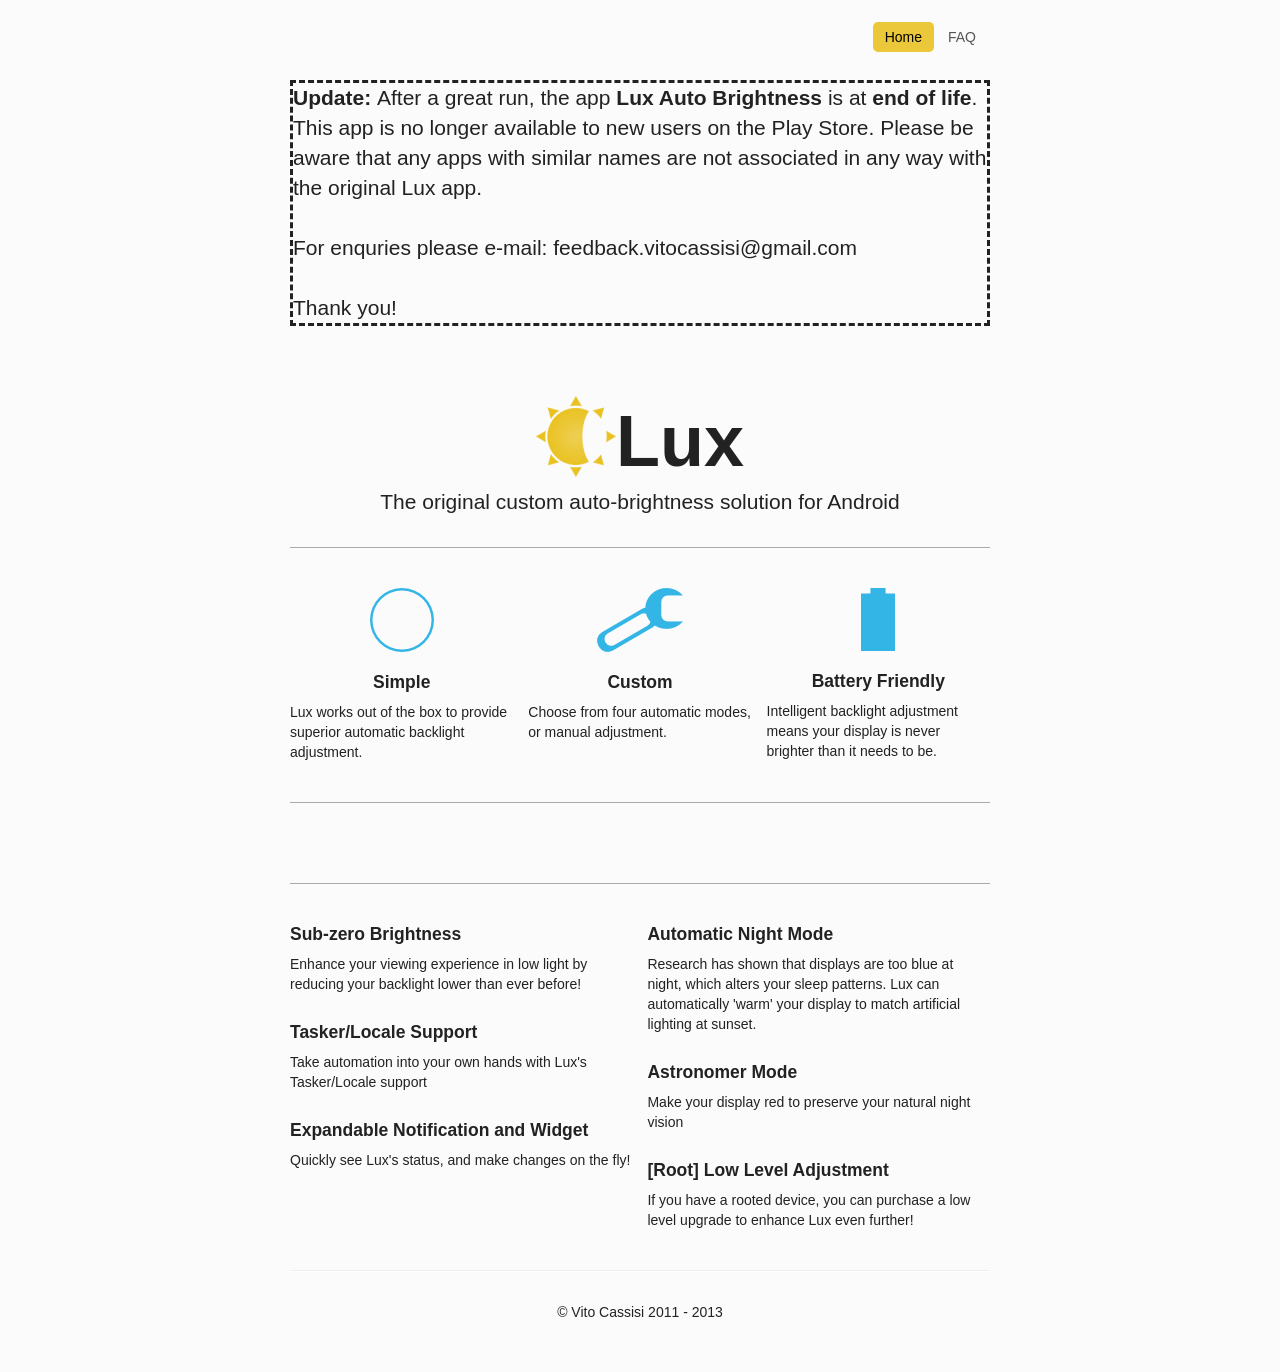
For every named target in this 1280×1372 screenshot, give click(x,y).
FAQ (962, 37)
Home (903, 37)
